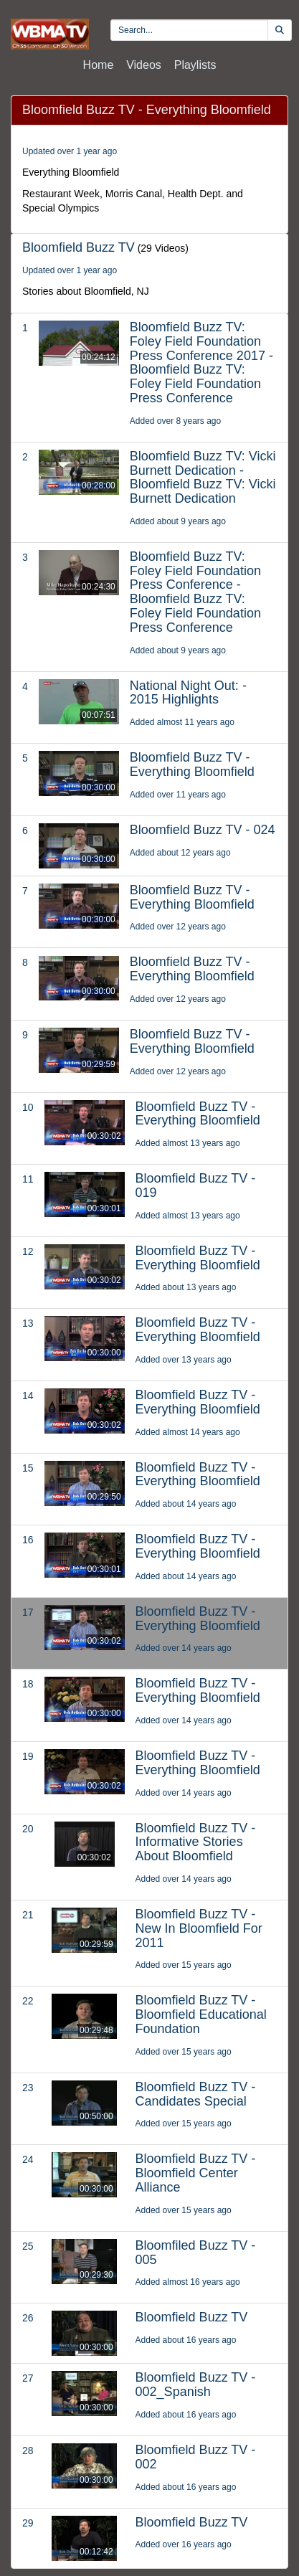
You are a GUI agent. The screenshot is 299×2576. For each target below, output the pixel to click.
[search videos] (189, 30)
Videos (143, 65)
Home (98, 65)
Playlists (195, 65)
